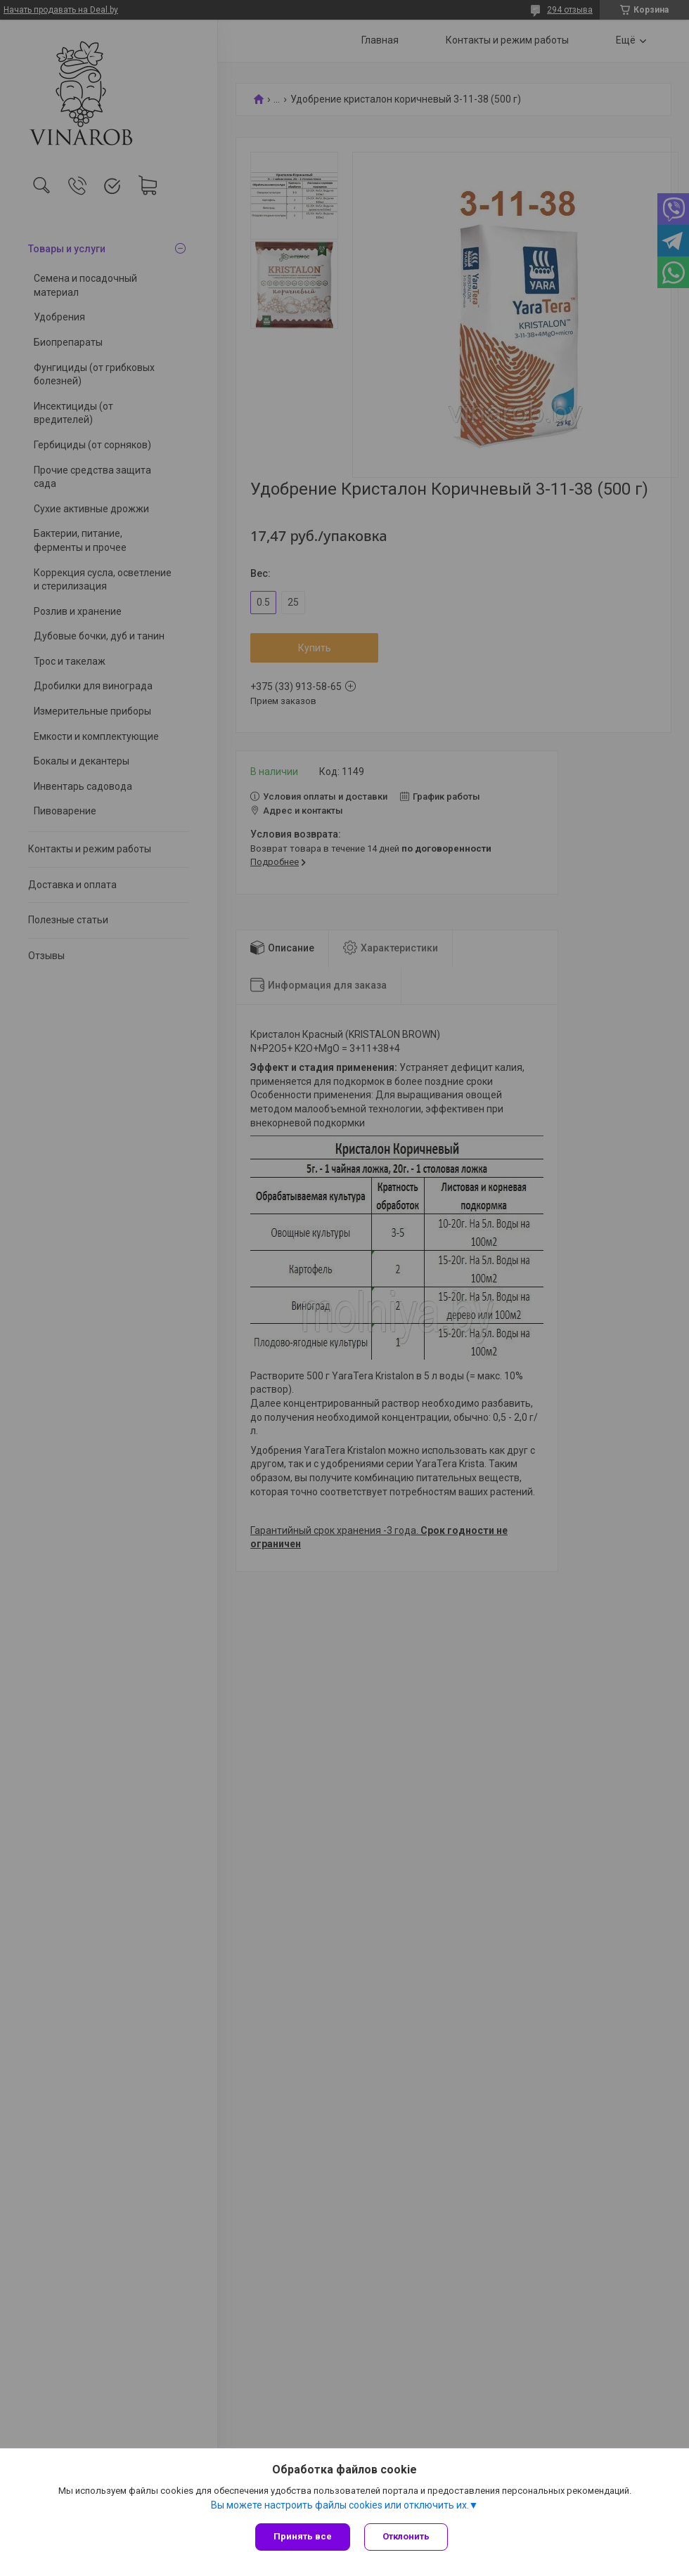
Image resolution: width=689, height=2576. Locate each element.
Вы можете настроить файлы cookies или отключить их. (340, 2505)
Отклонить (406, 2536)
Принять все (302, 2536)
